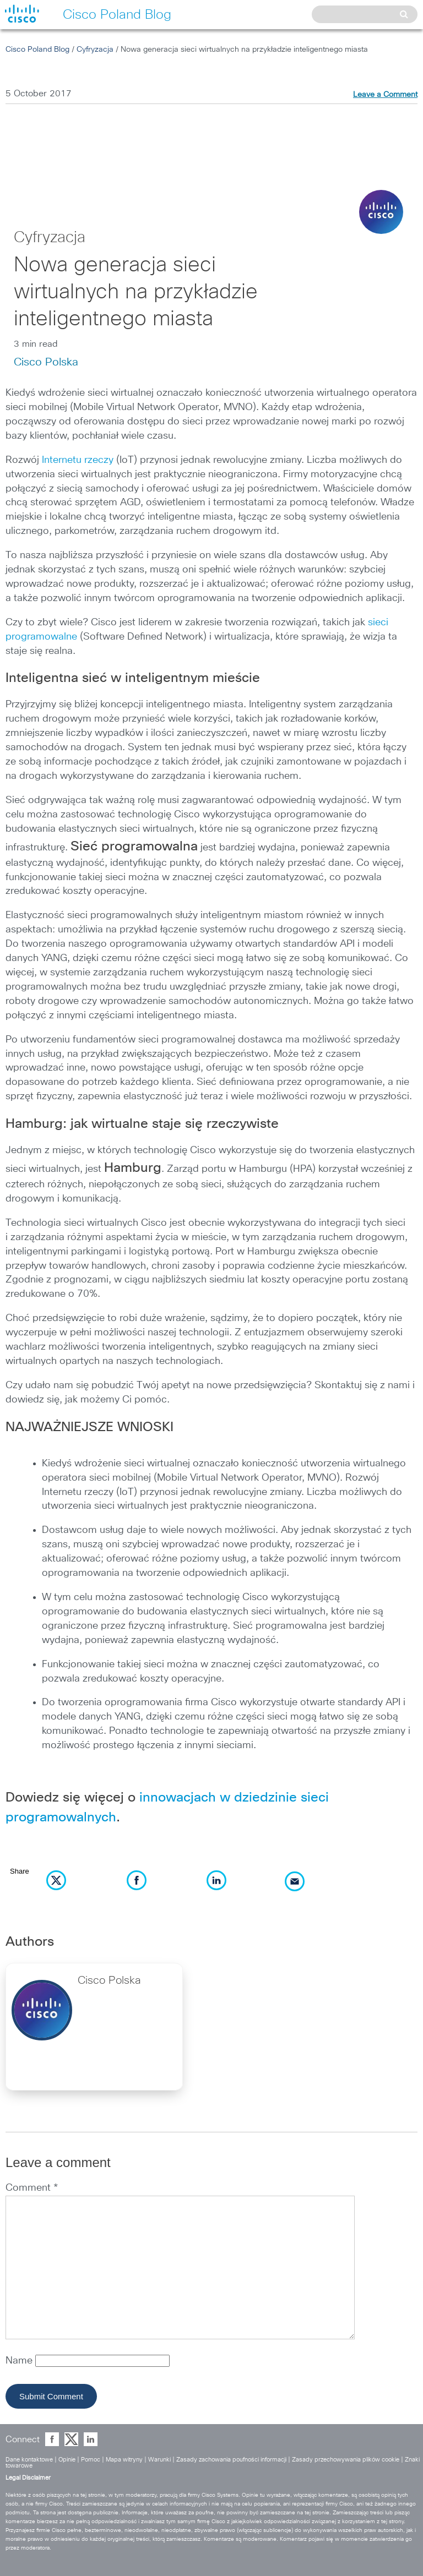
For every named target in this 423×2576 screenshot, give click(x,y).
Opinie (66, 2460)
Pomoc (90, 2460)
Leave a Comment (385, 95)
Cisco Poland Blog (37, 49)
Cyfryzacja (95, 49)
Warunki (159, 2460)
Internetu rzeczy (77, 460)
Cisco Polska (46, 362)
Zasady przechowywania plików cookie (345, 2460)
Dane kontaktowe (29, 2460)
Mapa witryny (124, 2460)
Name (20, 2361)
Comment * (32, 2188)
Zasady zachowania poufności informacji (231, 2460)
